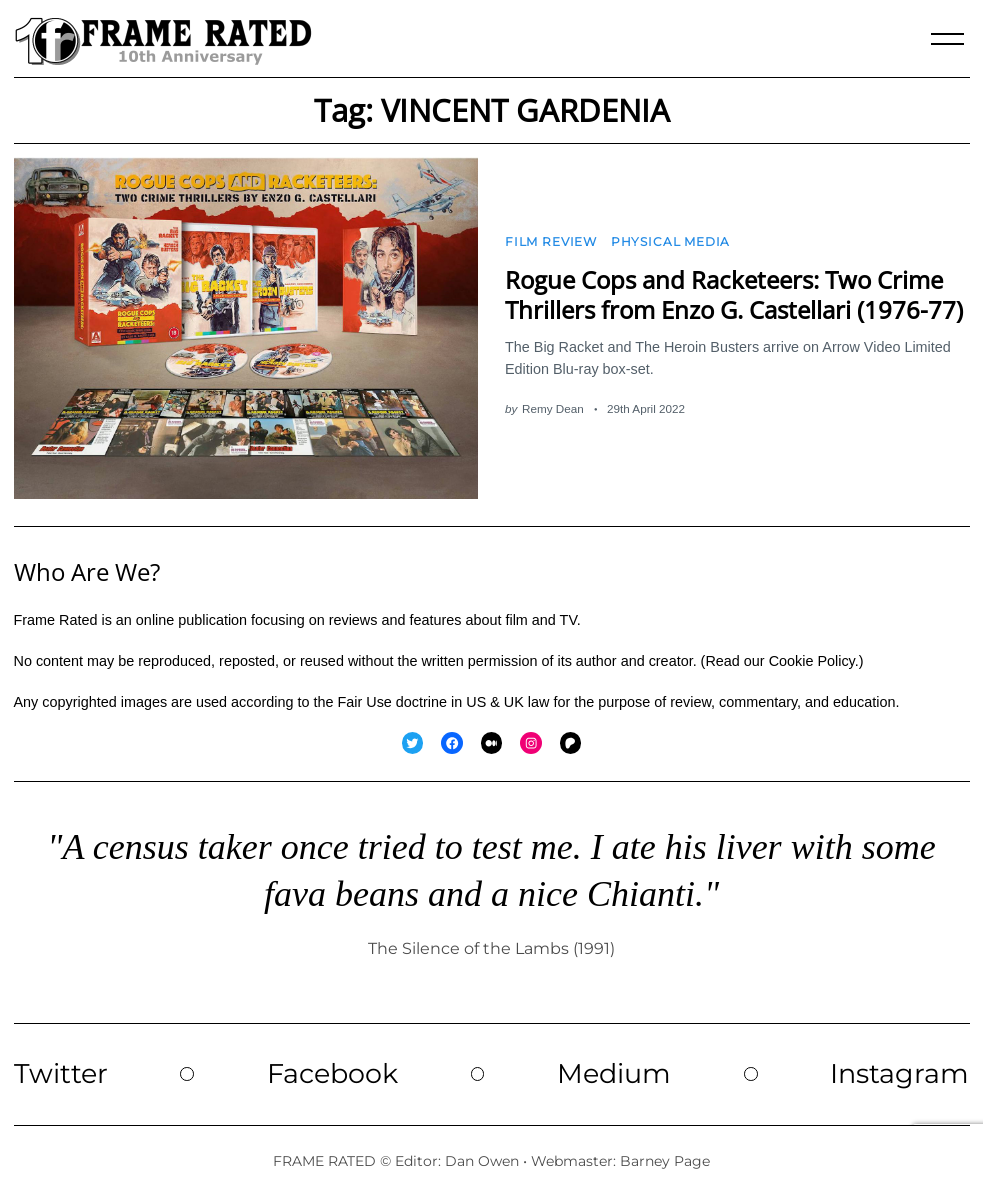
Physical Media (670, 242)
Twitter (61, 1073)
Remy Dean (553, 408)
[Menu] (948, 39)
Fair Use (364, 702)
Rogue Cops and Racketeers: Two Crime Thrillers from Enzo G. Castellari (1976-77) (734, 294)
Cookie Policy (812, 661)
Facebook (332, 1073)
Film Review (551, 242)
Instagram (899, 1073)
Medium (614, 1073)
